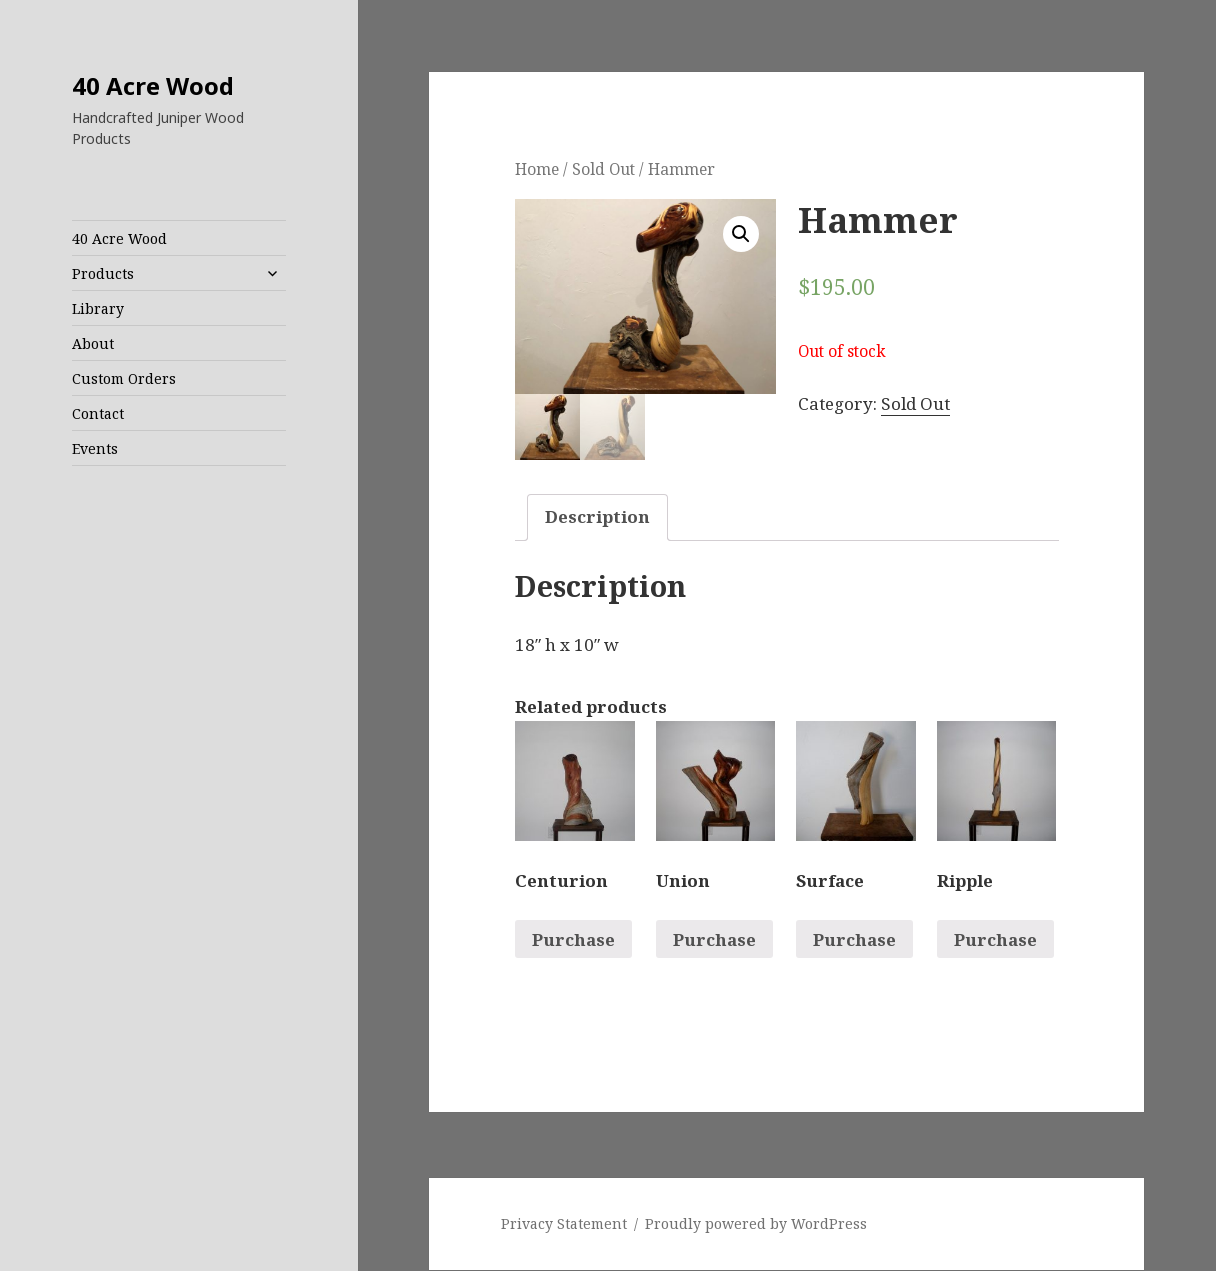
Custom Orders (124, 378)
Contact (98, 413)
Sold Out (603, 169)
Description (597, 517)
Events (95, 448)
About (93, 343)
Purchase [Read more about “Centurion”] (573, 939)
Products (103, 273)
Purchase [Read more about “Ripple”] (995, 939)
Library (98, 308)
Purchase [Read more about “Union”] (714, 939)
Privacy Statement (564, 1224)
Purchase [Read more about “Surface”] (854, 939)
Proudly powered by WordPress (756, 1224)
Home (537, 169)
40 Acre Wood (153, 85)
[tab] (597, 517)
